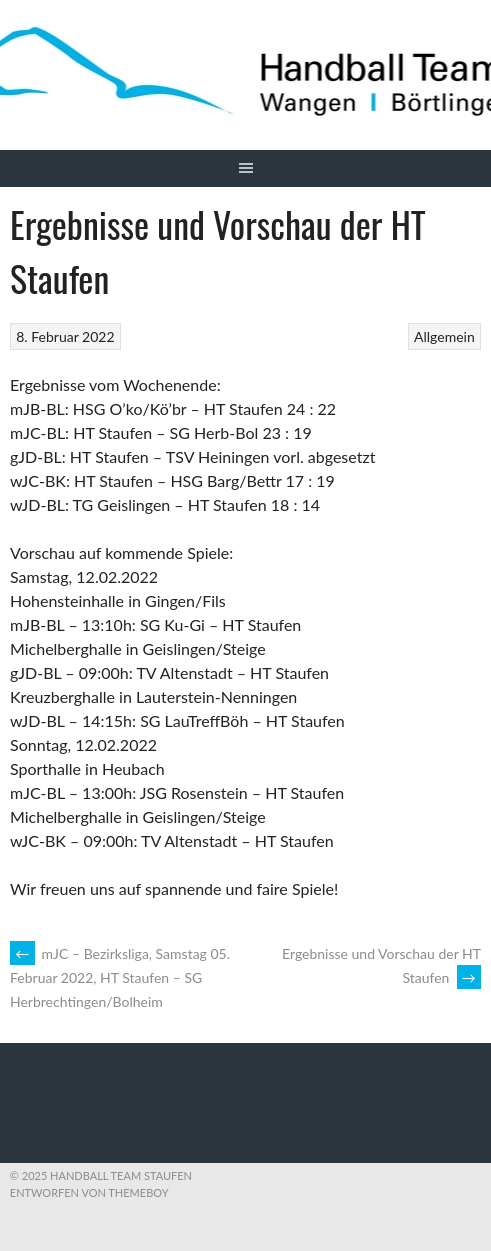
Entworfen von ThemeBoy (89, 1192)
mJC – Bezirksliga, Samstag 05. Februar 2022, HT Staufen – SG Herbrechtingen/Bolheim (120, 978)
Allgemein (444, 336)
